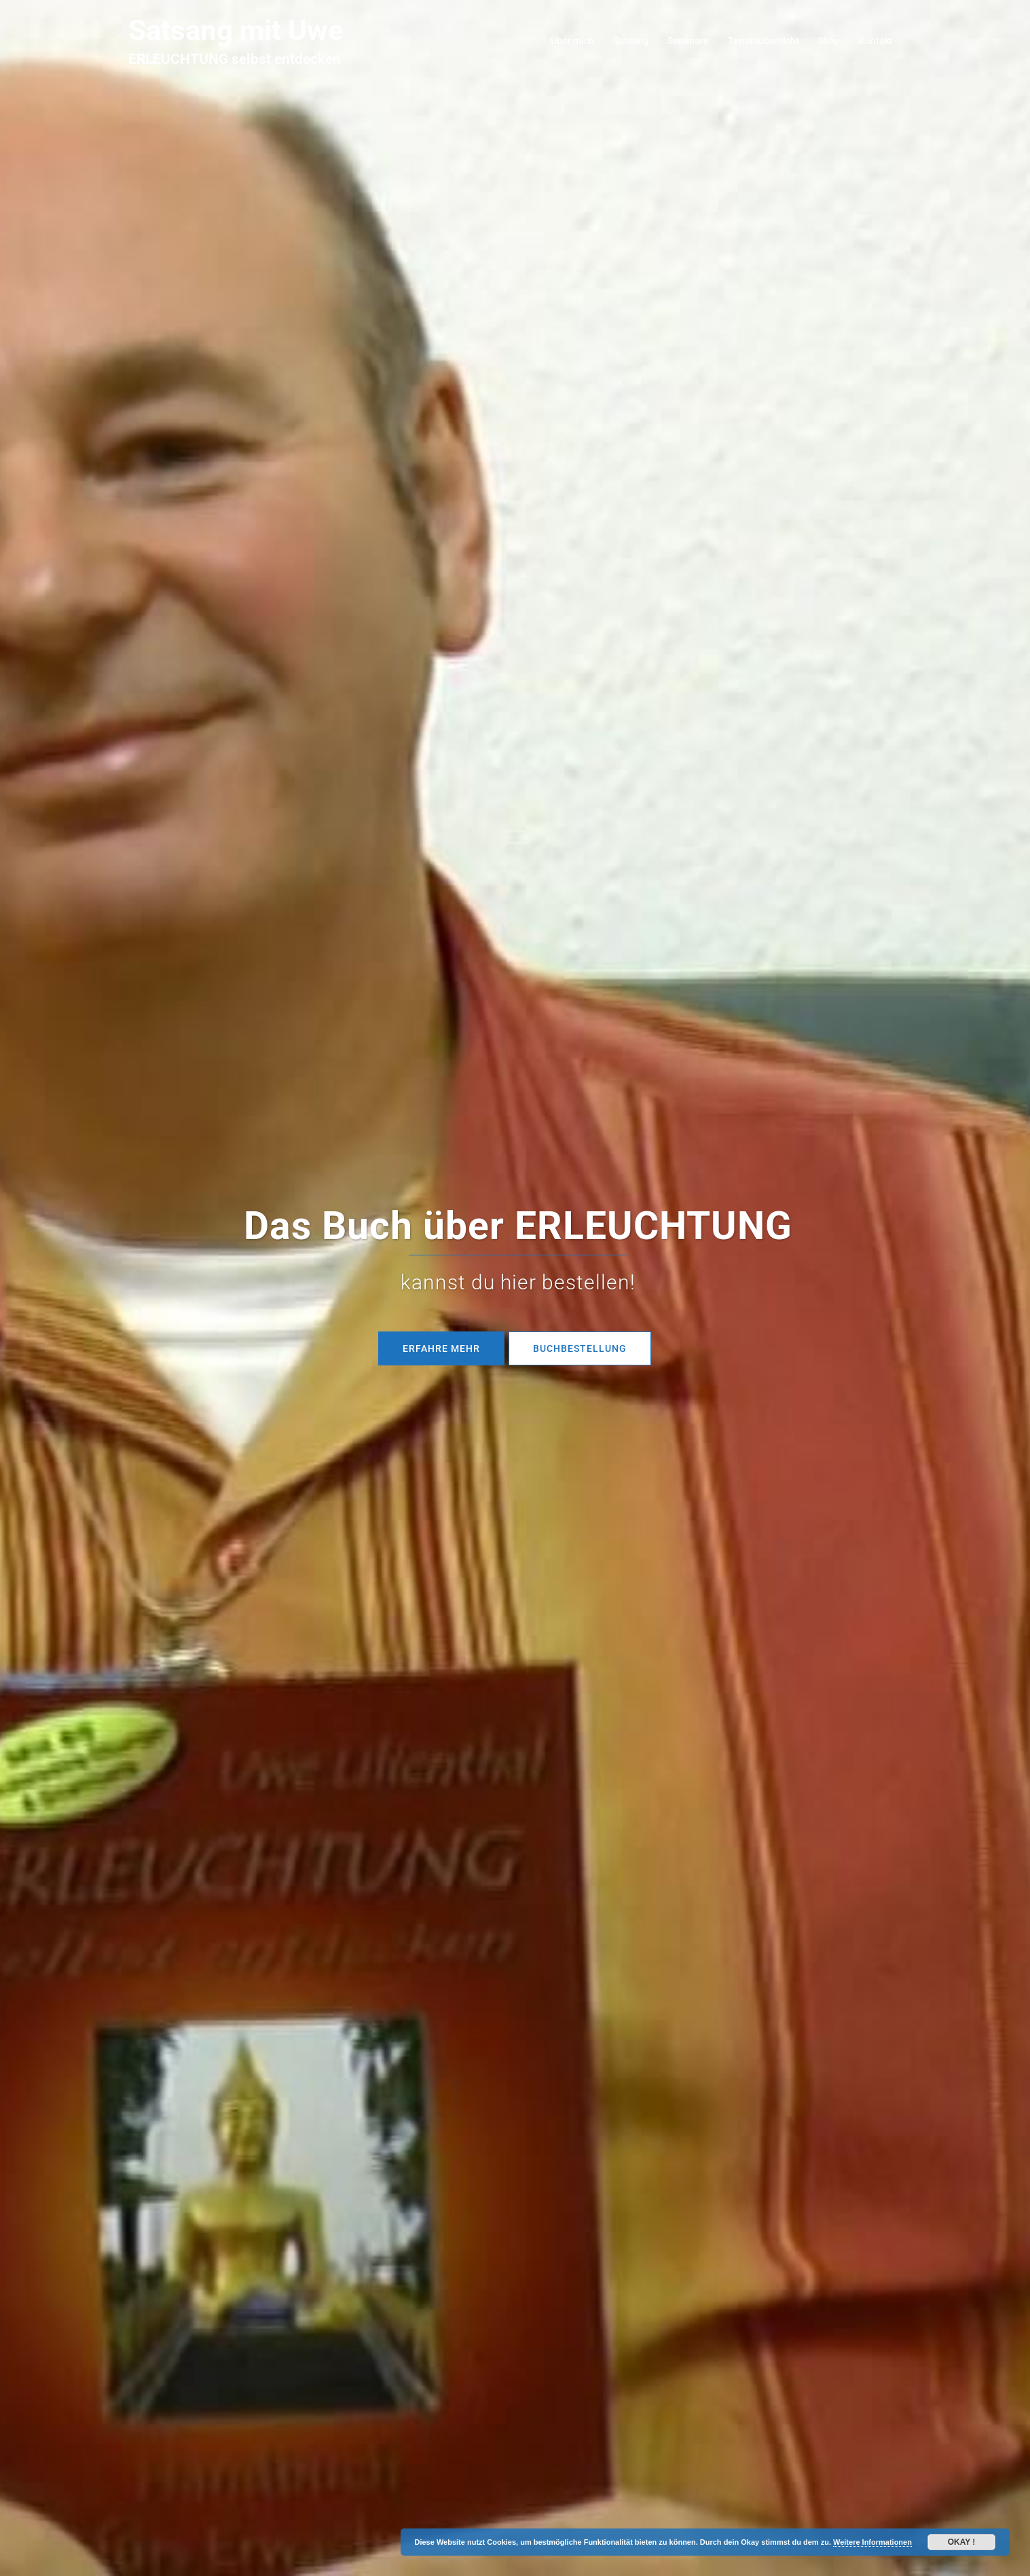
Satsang (630, 40)
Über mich (572, 40)
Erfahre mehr (441, 1348)
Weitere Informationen (872, 2542)
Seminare (688, 40)
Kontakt (876, 40)
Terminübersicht (763, 40)
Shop (829, 40)
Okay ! (962, 2542)
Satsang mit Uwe (236, 30)
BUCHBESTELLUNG (580, 1348)
